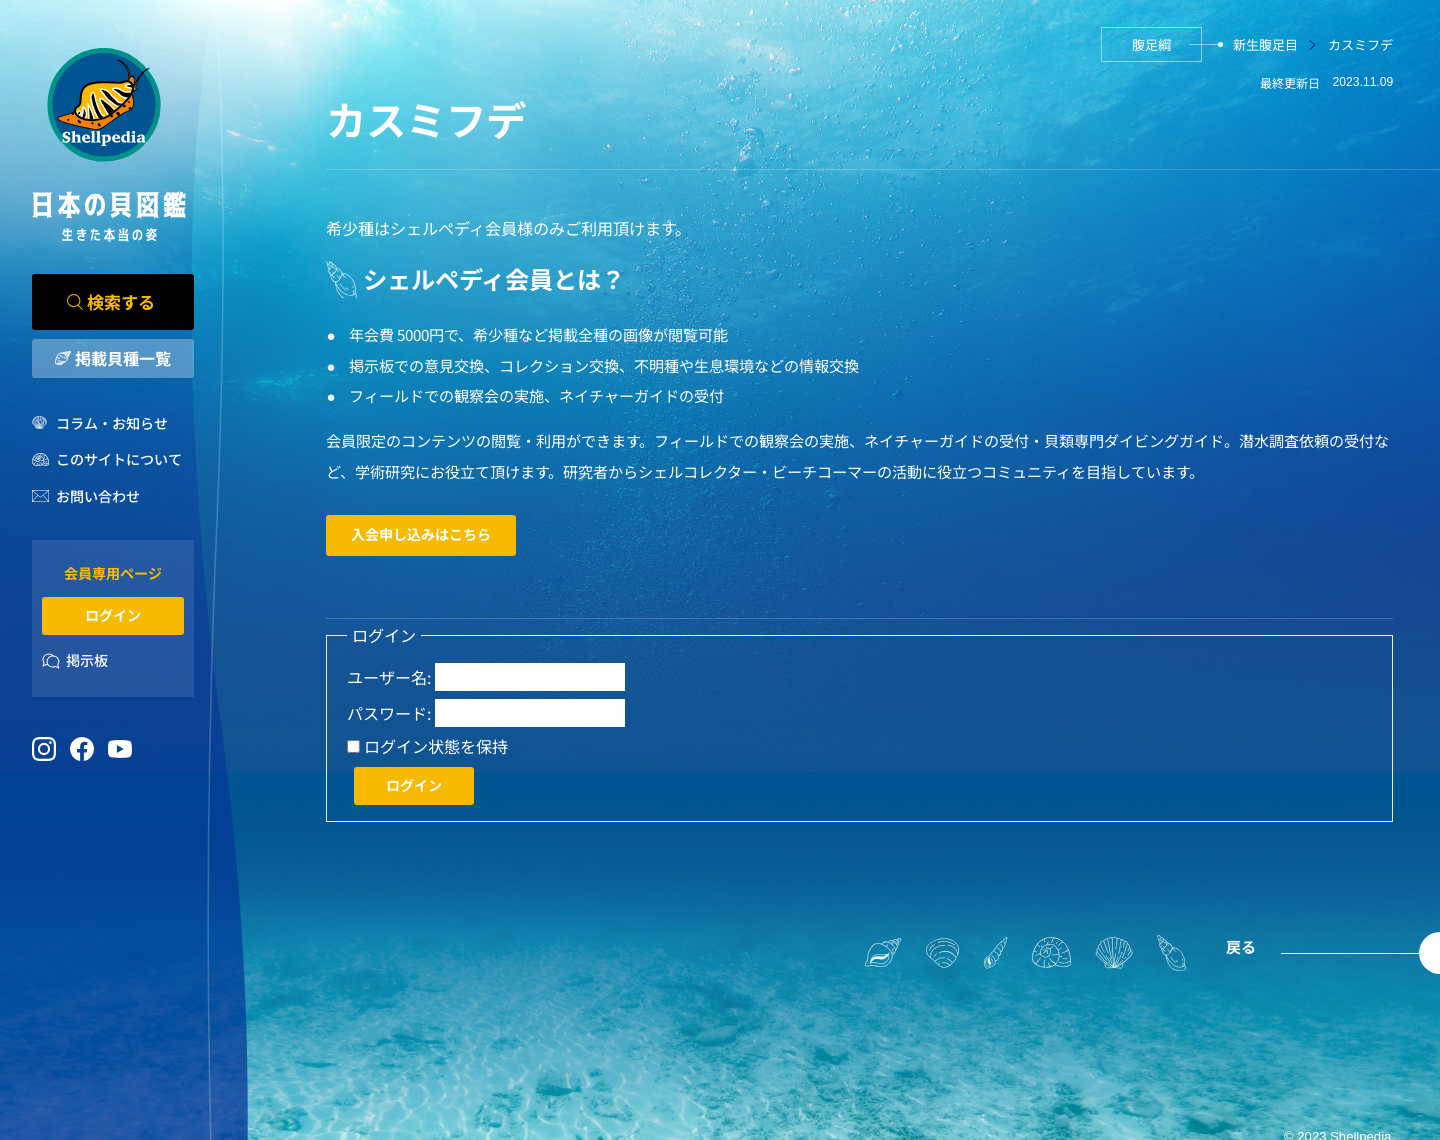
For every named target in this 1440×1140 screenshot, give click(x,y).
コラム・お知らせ (112, 423)
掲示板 (87, 660)
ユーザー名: (389, 677)
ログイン (113, 615)
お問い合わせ (98, 496)
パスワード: (389, 713)
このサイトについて (119, 459)
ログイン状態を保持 (436, 746)
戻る (1241, 946)
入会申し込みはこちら (421, 534)
